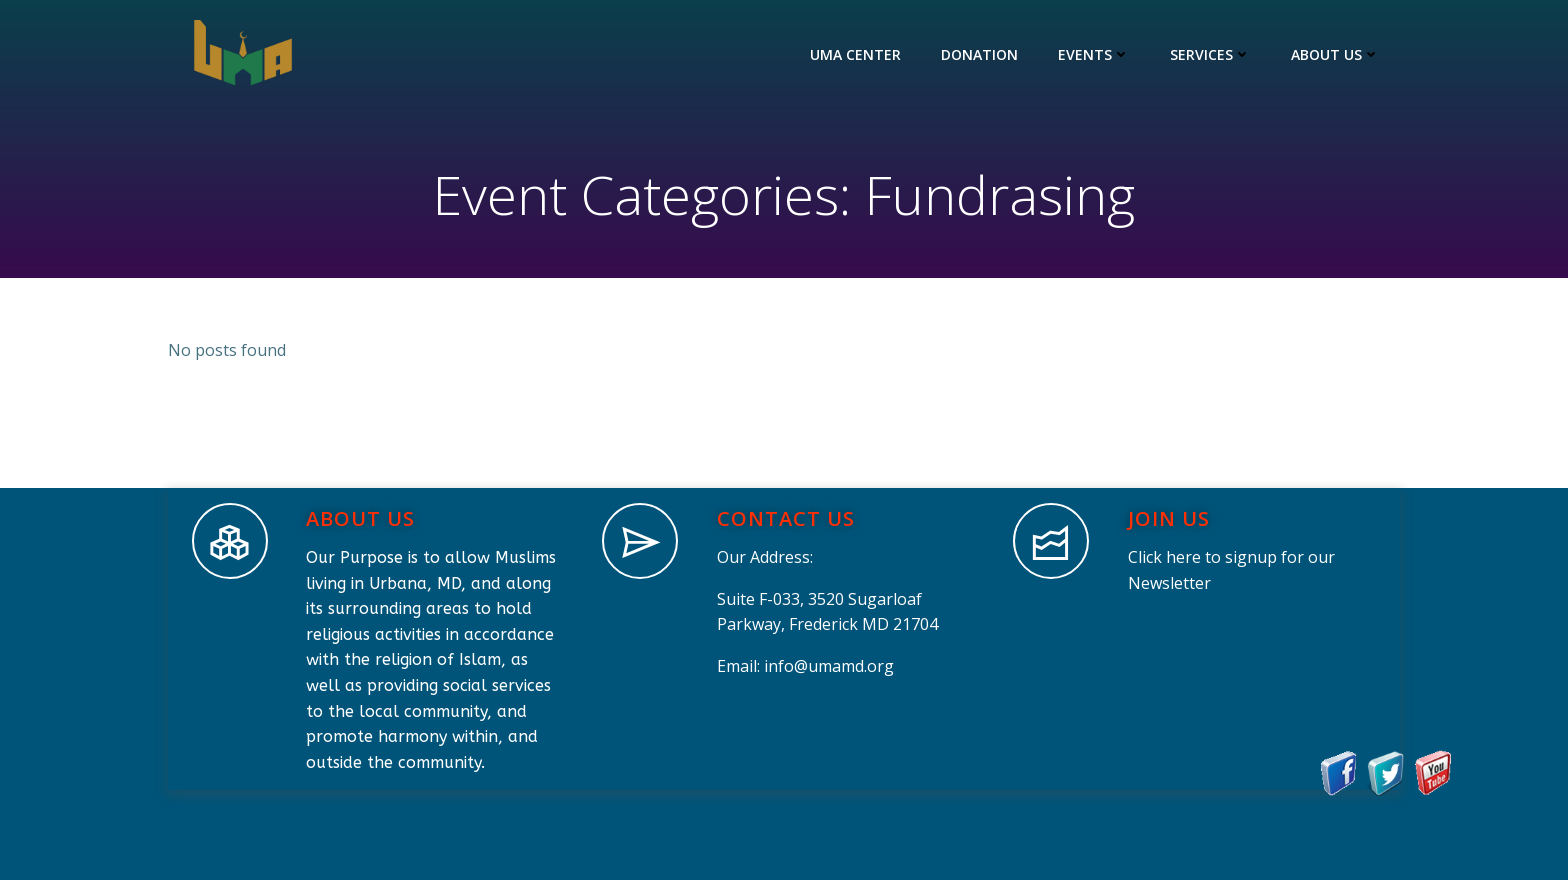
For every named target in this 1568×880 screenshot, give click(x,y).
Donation (979, 54)
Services (1210, 54)
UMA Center (855, 54)
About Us (1335, 54)
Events (1094, 54)
